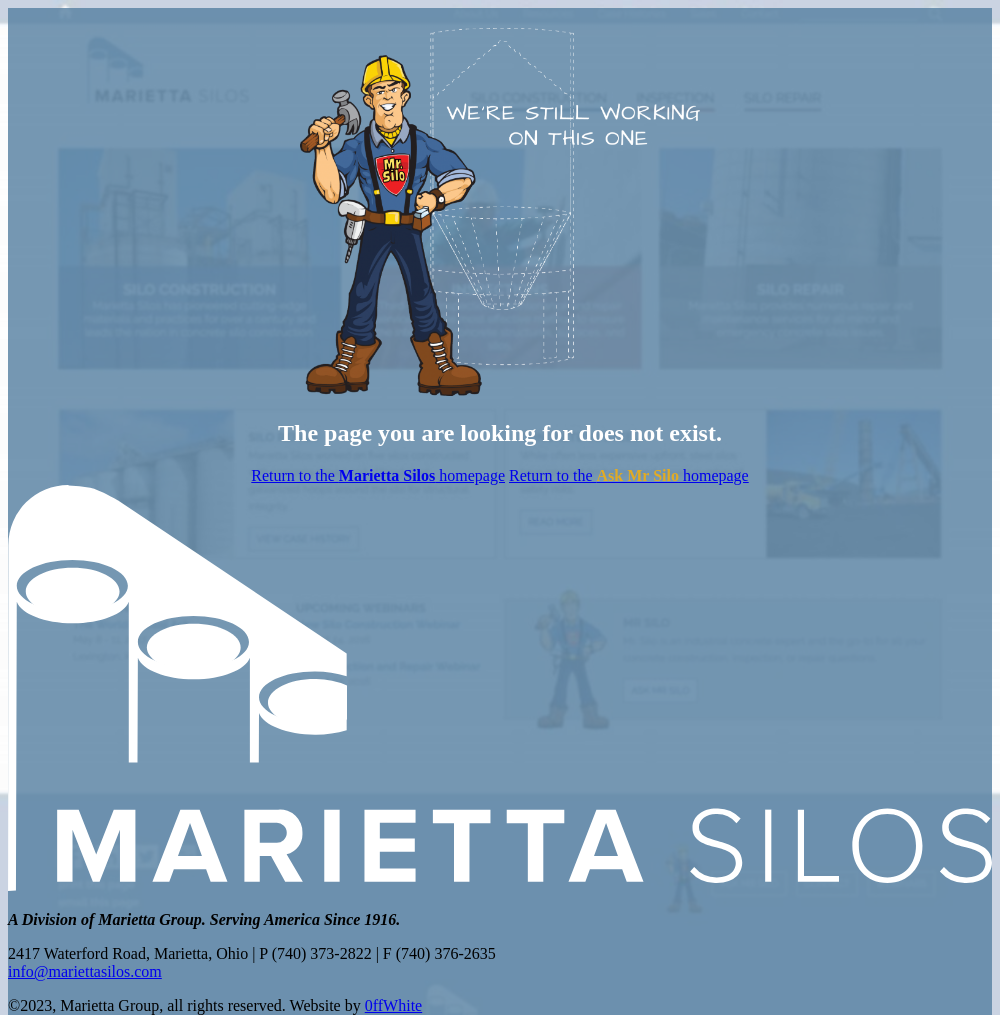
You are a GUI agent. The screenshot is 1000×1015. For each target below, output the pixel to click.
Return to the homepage (378, 475)
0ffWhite (393, 1005)
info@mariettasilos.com (85, 971)
